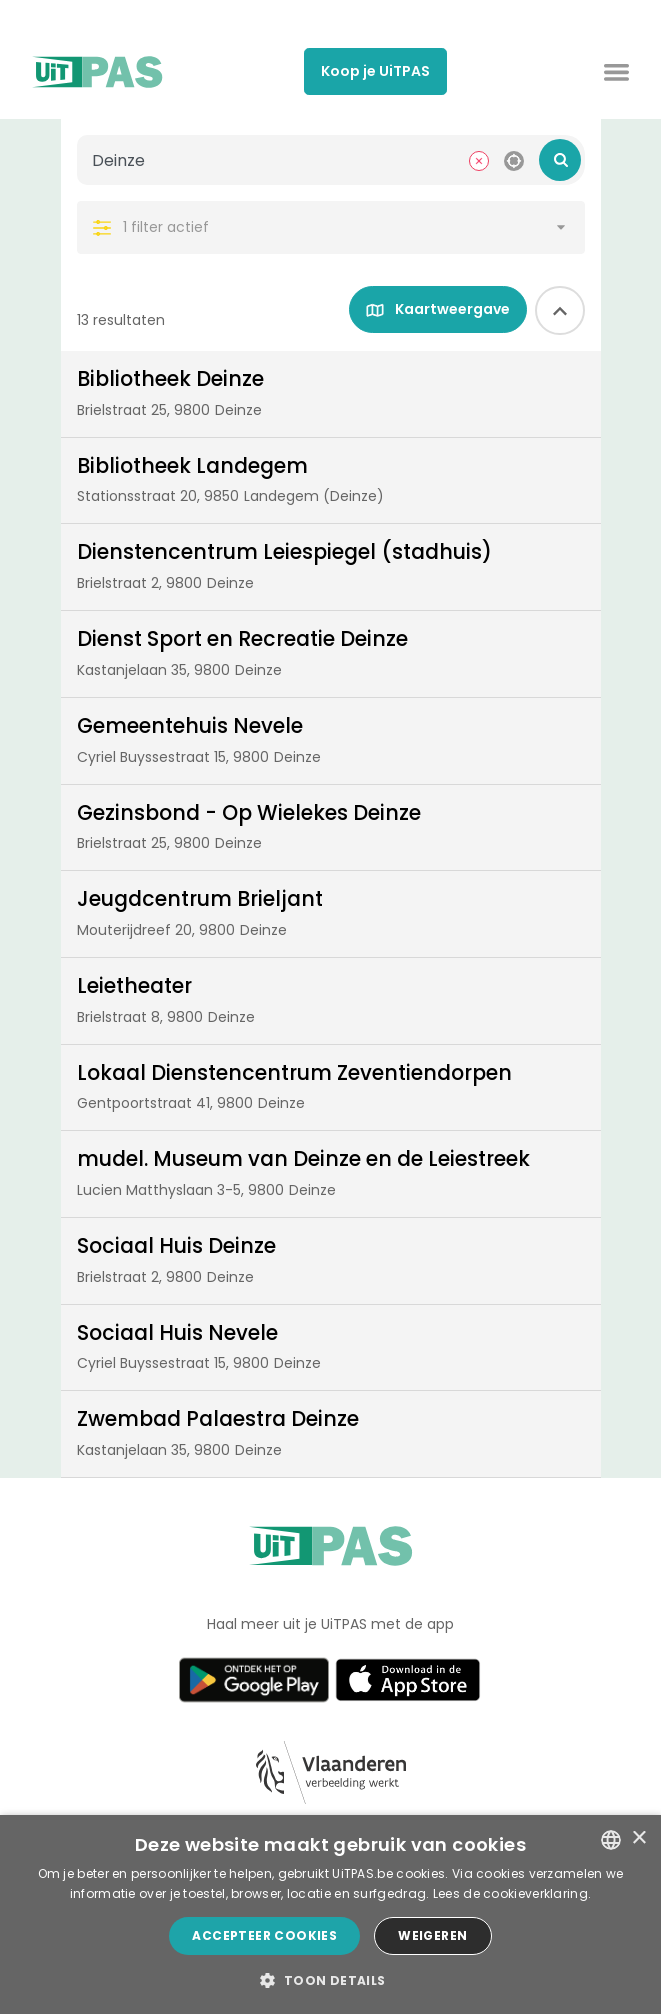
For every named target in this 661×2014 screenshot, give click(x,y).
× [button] (638, 1838)
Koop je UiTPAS (375, 71)
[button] (330, 1980)
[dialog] (330, 1914)
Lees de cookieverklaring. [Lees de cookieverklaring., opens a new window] (512, 1893)
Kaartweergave (438, 309)
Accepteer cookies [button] (264, 1935)
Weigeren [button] (432, 1935)
